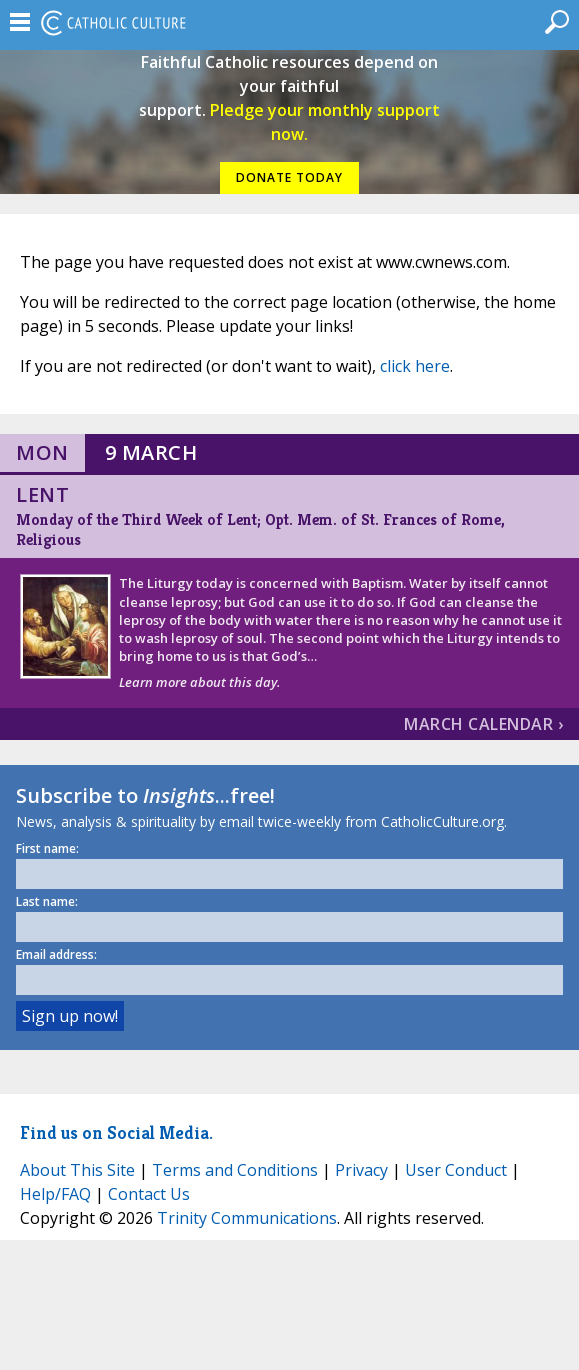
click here (415, 366)
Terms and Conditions (235, 1170)
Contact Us (149, 1194)
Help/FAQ (55, 1194)
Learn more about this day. (199, 682)
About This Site (77, 1170)
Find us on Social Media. (116, 1132)
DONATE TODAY (289, 177)
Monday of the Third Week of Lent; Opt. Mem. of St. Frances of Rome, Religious (260, 529)
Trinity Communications (247, 1218)
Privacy (361, 1170)
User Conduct (456, 1170)
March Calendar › (483, 724)
